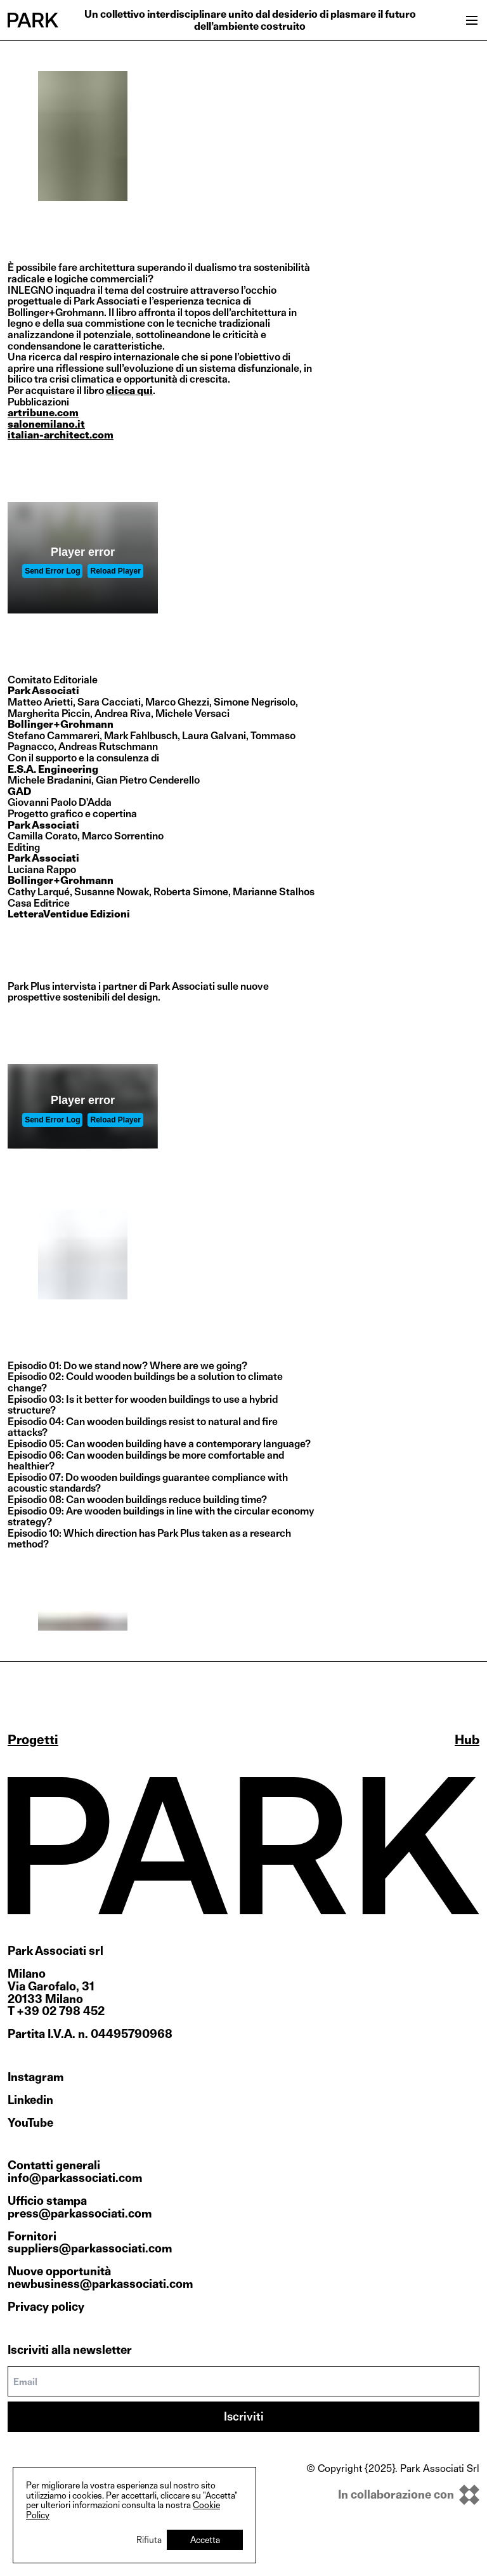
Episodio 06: (36, 1455)
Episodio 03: (36, 1399)
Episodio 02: (36, 1376)
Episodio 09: (36, 1511)
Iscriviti (244, 2416)
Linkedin (30, 2100)
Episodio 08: (36, 1500)
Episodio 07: (35, 1477)
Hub (467, 1739)
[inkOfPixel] (392, 2495)
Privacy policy (46, 2306)
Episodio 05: (36, 1444)
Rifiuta (149, 2539)
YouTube (30, 2123)
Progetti (33, 1739)
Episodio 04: (36, 1422)
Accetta (205, 2539)
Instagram (35, 2077)
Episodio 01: (35, 1366)
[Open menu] (471, 20)
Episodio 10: (35, 1533)
